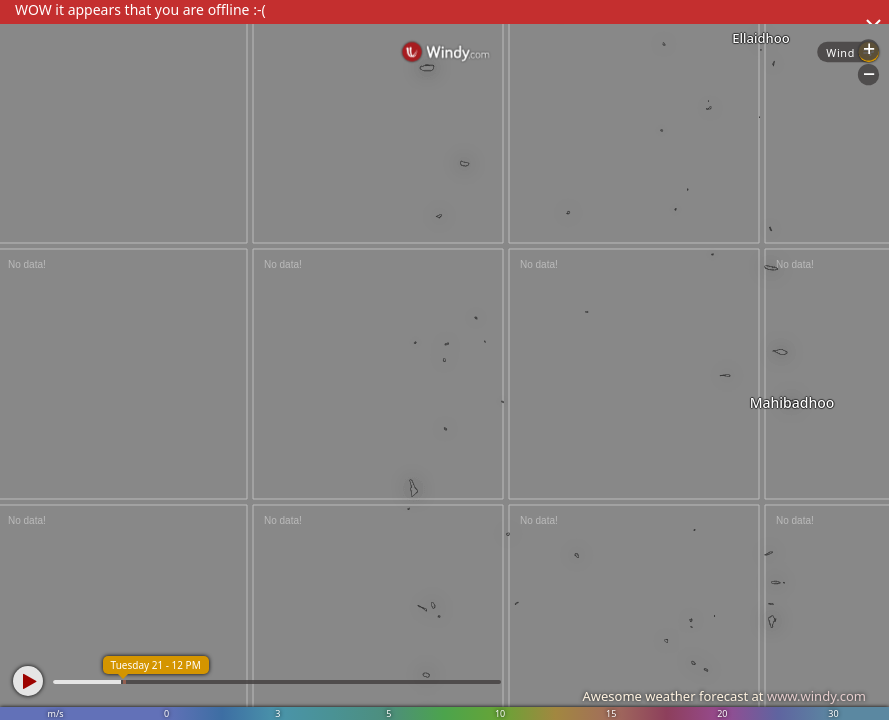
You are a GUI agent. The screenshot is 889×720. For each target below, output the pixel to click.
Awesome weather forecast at (724, 696)
